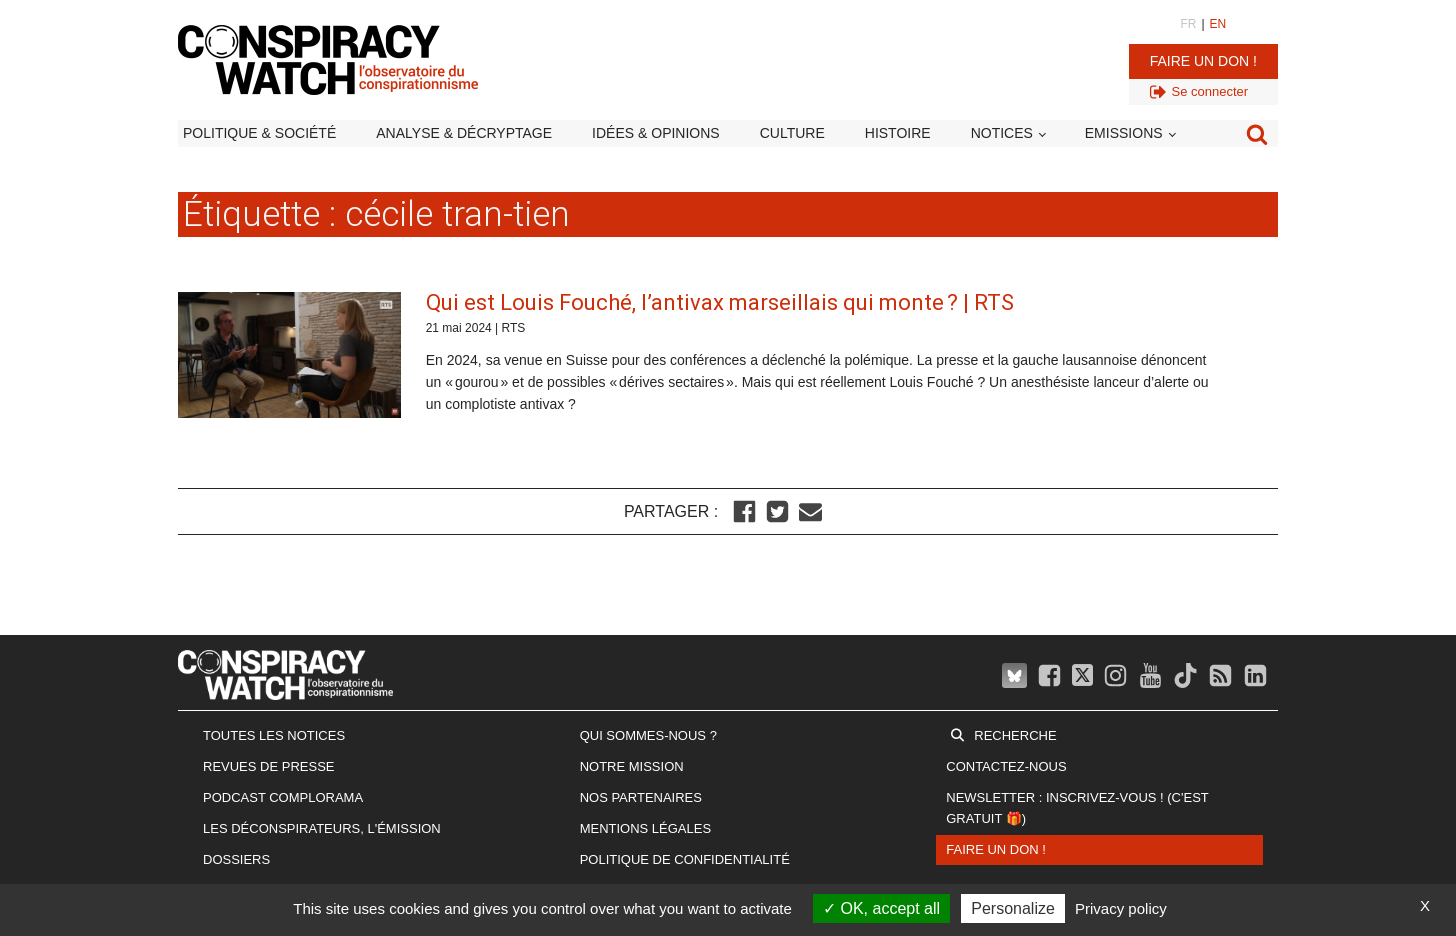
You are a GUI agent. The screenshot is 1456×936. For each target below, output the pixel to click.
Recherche (1015, 735)
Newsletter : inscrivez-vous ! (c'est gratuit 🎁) (1077, 808)
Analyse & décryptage (464, 133)
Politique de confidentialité (685, 859)
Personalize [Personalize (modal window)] (1013, 908)
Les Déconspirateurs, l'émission (322, 828)
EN (1218, 24)
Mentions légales (645, 828)
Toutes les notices (274, 735)
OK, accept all (881, 908)
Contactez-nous (1006, 766)
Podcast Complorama (283, 797)
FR (1188, 24)
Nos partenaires (641, 797)
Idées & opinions (656, 133)
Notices (1002, 133)
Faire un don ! (1203, 61)
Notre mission (632, 766)
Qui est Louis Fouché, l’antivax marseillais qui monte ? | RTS (720, 302)
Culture (792, 133)
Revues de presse (269, 766)
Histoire (898, 133)
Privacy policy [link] (1121, 908)
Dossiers (236, 859)
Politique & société (259, 133)
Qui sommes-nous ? (648, 735)
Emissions (1124, 133)
